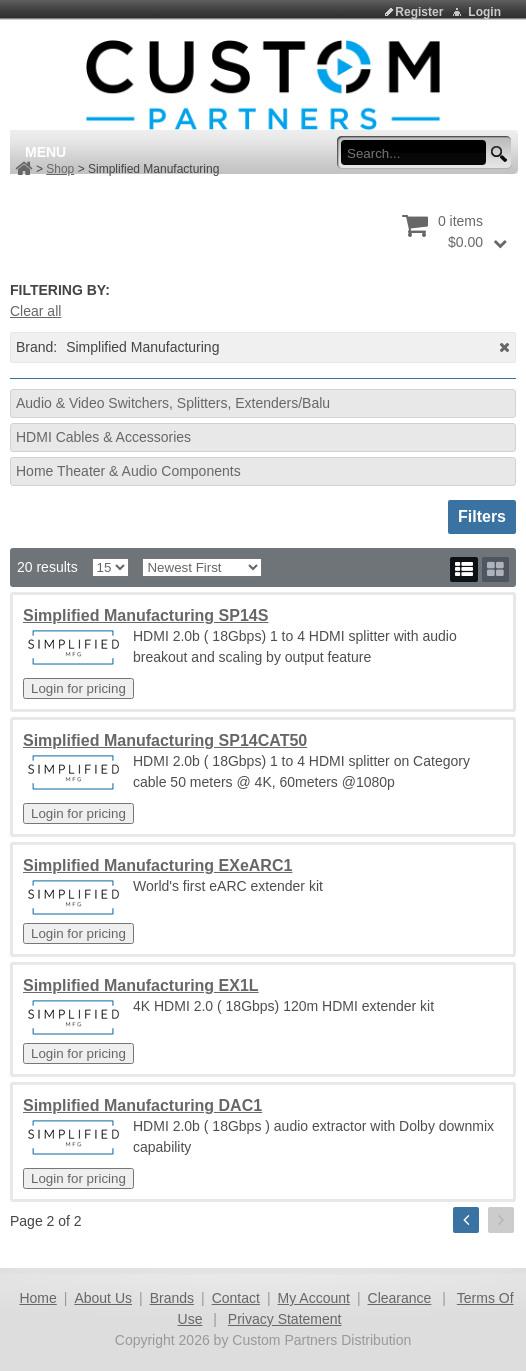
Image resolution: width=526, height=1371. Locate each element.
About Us (103, 1298)
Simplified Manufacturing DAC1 (142, 1105)
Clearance (400, 1298)
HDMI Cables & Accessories (103, 437)
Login (484, 12)
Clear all (35, 311)
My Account (314, 1298)
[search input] (419, 153)
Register (419, 12)
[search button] (496, 154)
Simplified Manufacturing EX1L (141, 985)
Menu (45, 152)
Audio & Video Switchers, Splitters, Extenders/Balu (173, 403)
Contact (236, 1298)
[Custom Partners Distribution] (262, 84)
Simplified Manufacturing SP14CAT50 (165, 740)
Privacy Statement (285, 1319)
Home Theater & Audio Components (128, 471)
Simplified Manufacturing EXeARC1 (157, 865)
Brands (172, 1298)
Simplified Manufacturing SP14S (145, 615)
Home (37, 1298)
